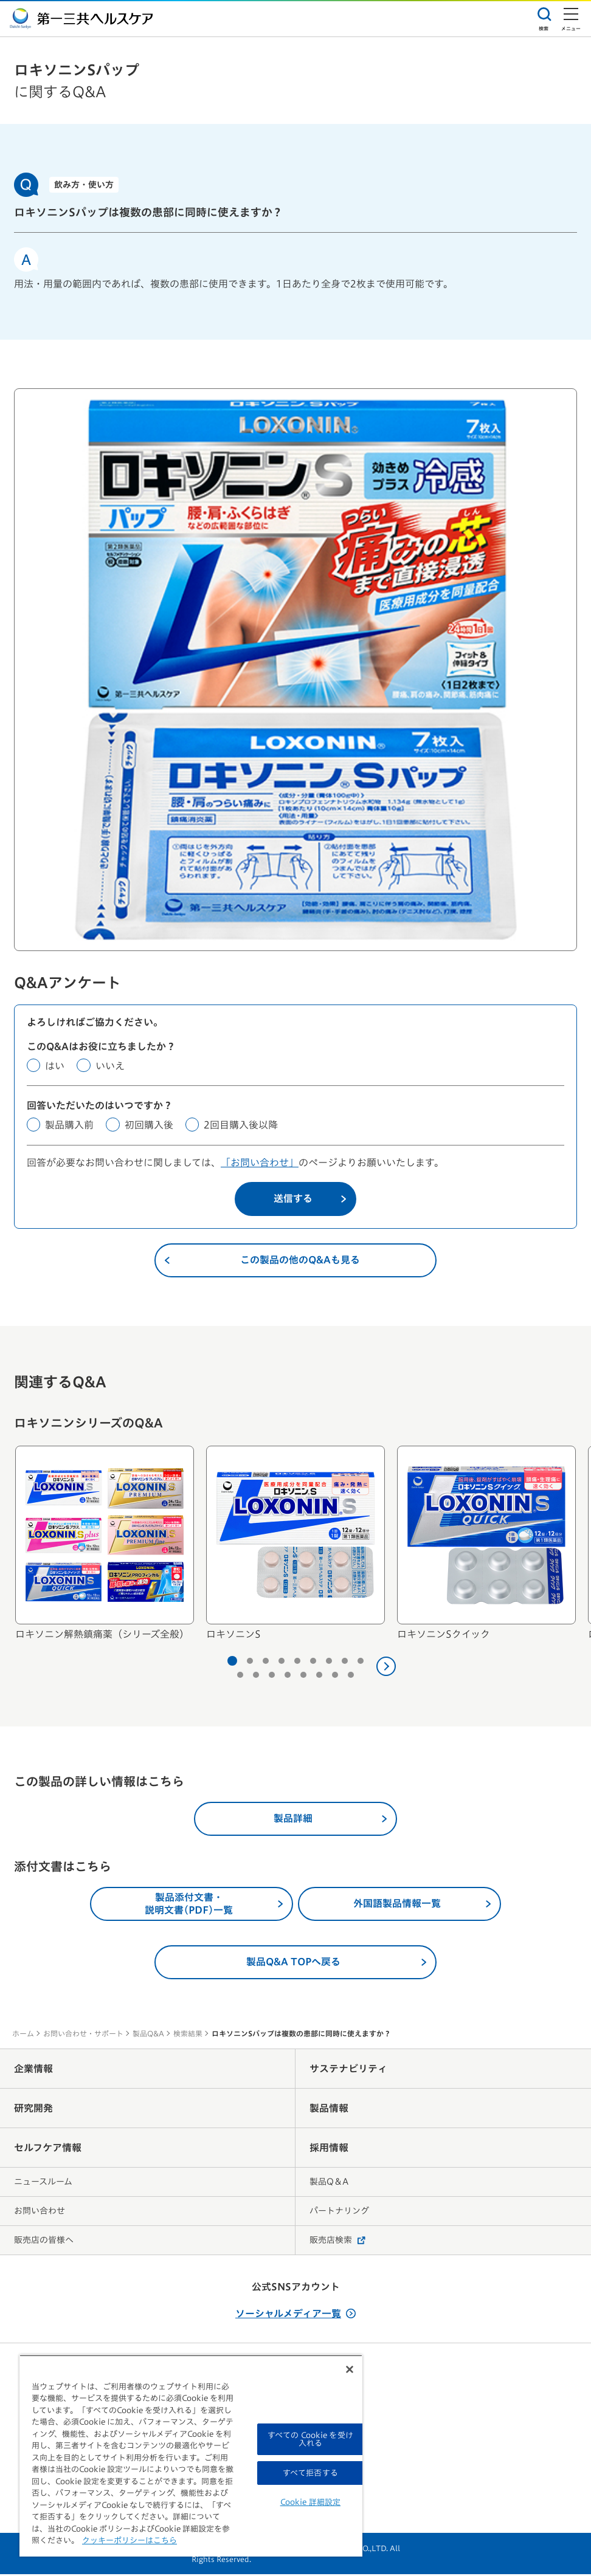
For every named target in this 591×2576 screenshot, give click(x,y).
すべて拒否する (310, 2473)
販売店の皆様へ (44, 2242)
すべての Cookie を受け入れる (310, 2439)
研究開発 (33, 2110)
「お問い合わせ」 (260, 1164)
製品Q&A (148, 2035)
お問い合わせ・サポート (83, 2035)
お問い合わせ (39, 2212)
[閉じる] (349, 2369)
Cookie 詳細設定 (310, 2502)
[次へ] (386, 1668)
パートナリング (339, 2212)
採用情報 (328, 2149)
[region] (190, 2456)
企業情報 (33, 2070)
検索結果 (187, 2035)
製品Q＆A (328, 2183)
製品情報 (328, 2110)
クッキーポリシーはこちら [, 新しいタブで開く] (129, 2540)
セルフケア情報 (47, 2149)
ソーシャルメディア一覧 (295, 2315)
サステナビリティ (348, 2070)
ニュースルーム (43, 2183)
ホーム (23, 2035)
